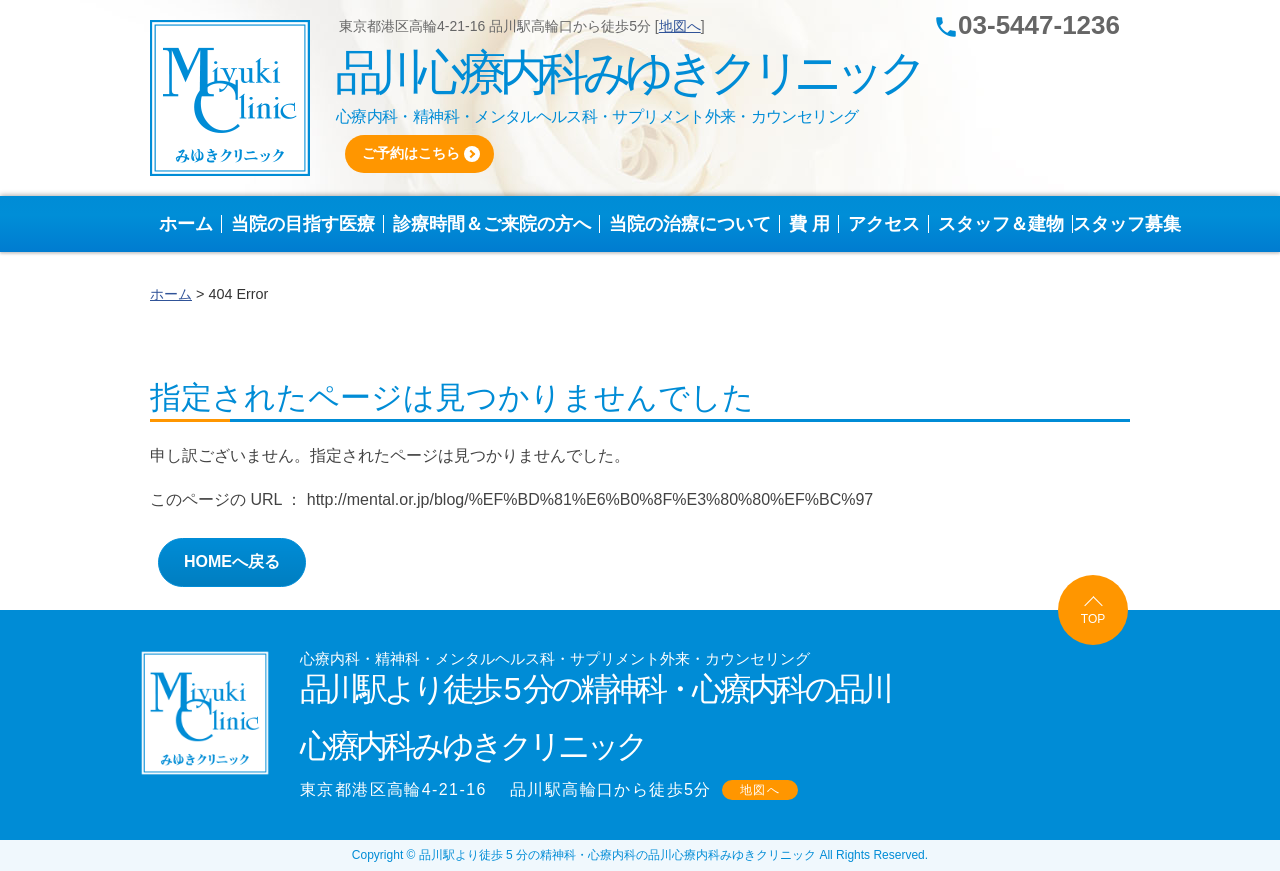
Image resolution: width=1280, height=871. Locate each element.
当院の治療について (694, 224)
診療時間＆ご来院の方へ (496, 224)
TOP (1093, 619)
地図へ (680, 26)
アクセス (888, 224)
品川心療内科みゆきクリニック (628, 72)
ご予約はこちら (411, 153)
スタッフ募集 (1127, 224)
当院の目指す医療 (307, 224)
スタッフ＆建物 (1005, 224)
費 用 (814, 224)
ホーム (190, 224)
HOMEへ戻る (232, 561)
